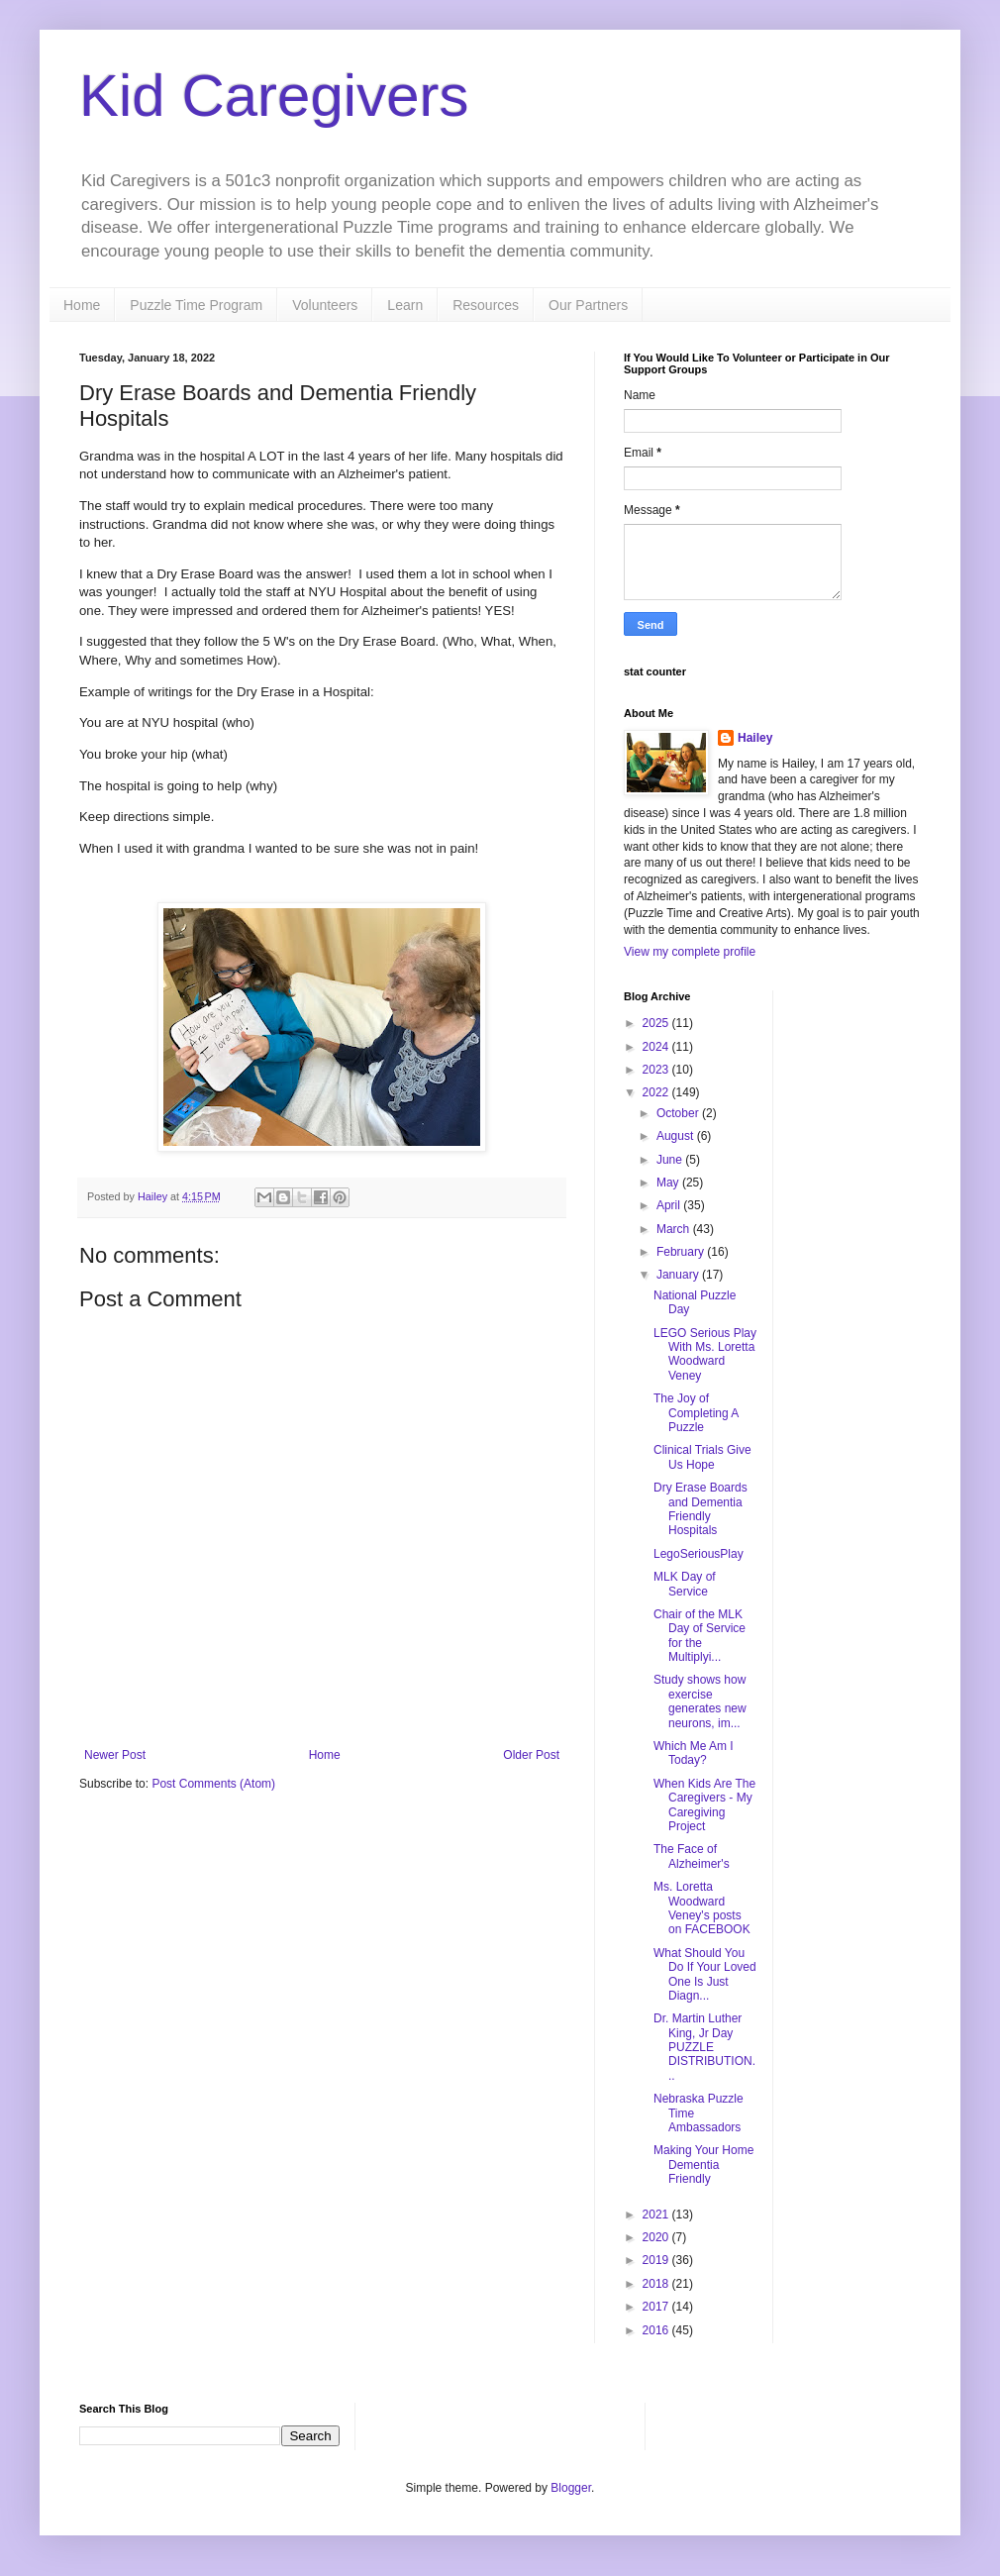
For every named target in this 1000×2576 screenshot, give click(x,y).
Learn (405, 305)
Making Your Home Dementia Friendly (703, 2164)
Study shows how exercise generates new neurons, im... (700, 1701)
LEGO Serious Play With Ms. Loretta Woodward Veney (704, 1354)
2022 (657, 1092)
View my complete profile (689, 952)
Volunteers (324, 305)
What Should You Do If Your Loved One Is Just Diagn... (704, 1974)
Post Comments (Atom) (213, 1784)
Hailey (755, 738)
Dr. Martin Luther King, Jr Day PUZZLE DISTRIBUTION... (704, 2047)
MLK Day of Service (684, 1583)
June (670, 1160)
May (669, 1182)
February (681, 1252)
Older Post (531, 1755)
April (669, 1205)
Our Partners (588, 305)
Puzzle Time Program (196, 305)
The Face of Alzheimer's (691, 1856)
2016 (657, 2330)
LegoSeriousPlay (698, 1554)
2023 (657, 1070)
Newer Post (115, 1755)
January (679, 1275)
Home (81, 305)
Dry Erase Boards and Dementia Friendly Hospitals (700, 1509)
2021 (657, 2214)
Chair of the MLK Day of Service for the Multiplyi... (699, 1635)
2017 (657, 2307)
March (674, 1229)
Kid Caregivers (274, 95)
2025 (657, 1023)
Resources (485, 305)
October (679, 1113)
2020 (657, 2237)
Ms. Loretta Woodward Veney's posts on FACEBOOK (701, 1908)
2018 (657, 2284)
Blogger (570, 2488)
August (676, 1136)
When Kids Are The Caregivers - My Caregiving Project (704, 1805)
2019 (657, 2260)
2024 (657, 1047)
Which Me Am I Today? (693, 1753)
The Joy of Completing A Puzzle (696, 1412)
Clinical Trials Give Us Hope (702, 1457)
